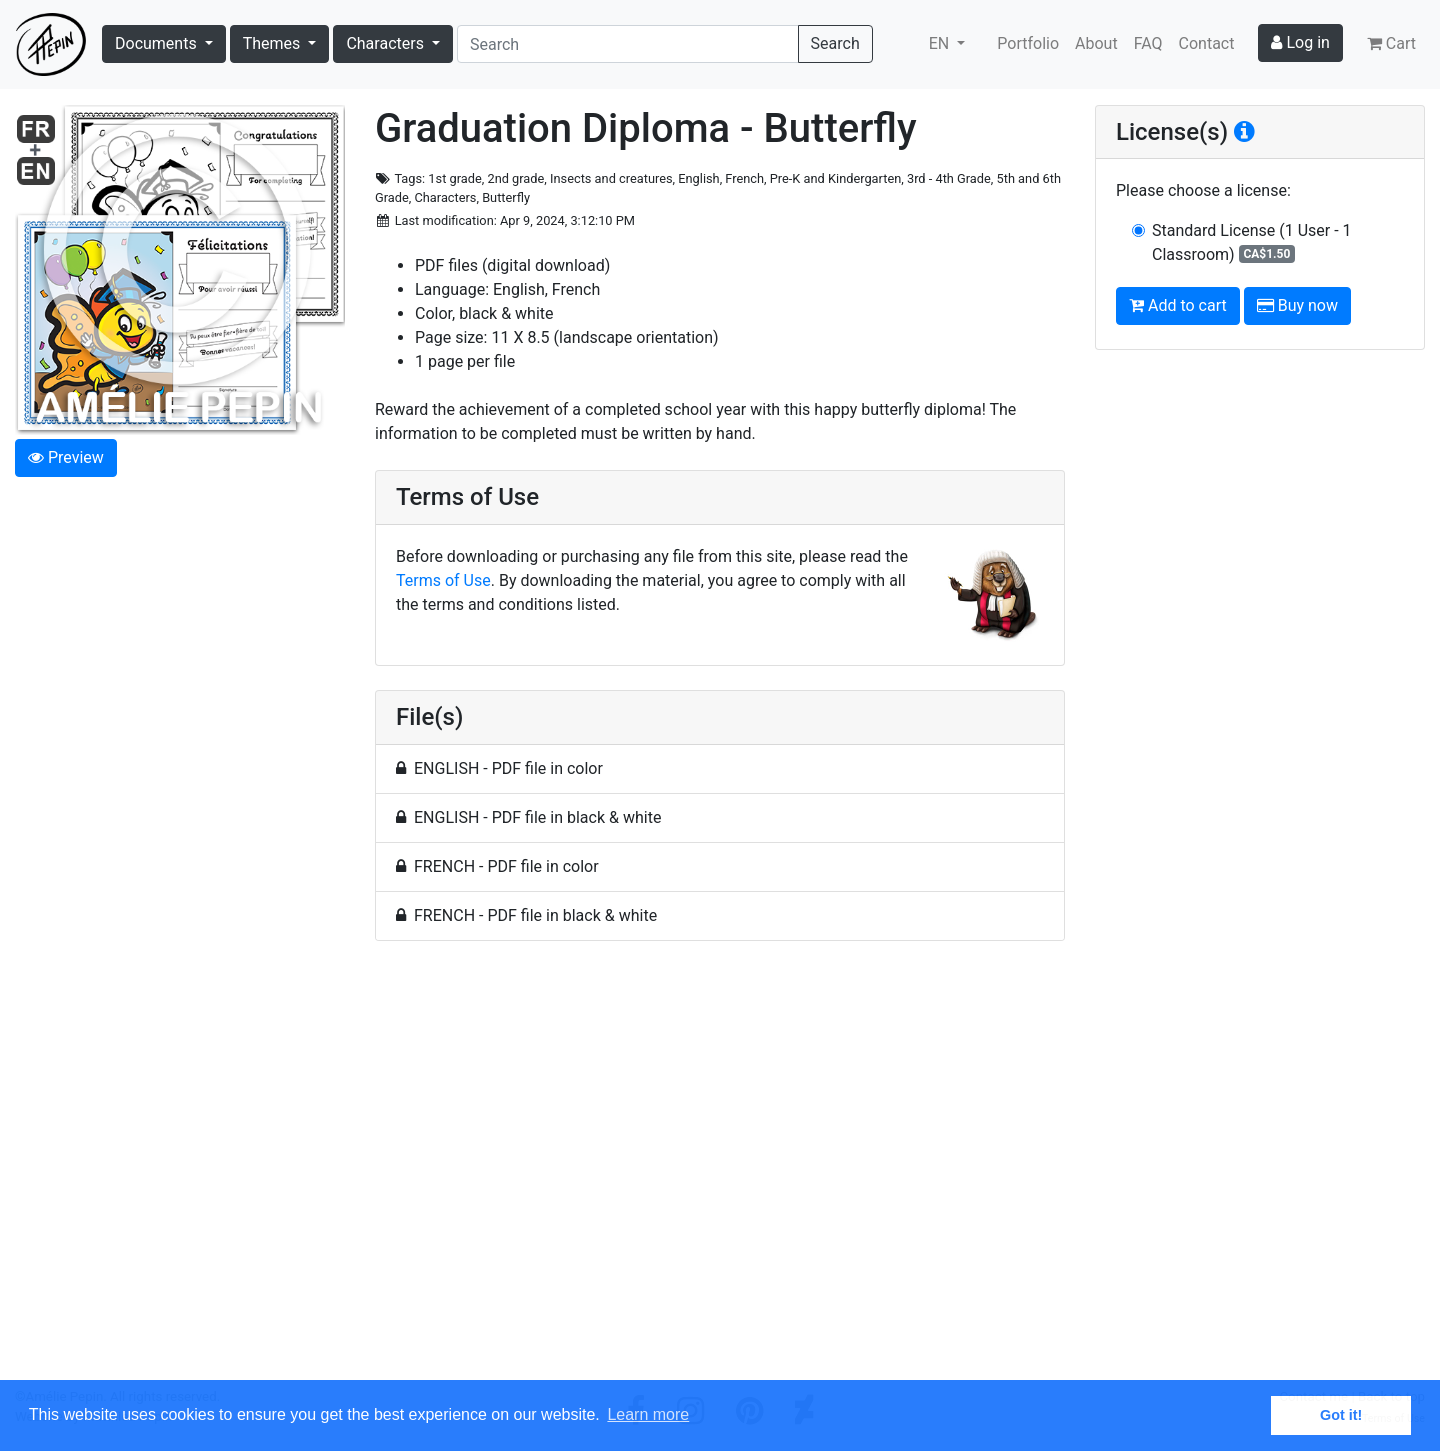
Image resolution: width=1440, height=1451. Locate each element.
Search (835, 43)
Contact (1207, 43)
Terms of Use (443, 580)
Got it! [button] (1341, 1415)
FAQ (1148, 43)
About (1096, 43)
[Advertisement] (720, 1172)
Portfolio (1028, 43)
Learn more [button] (648, 1414)
